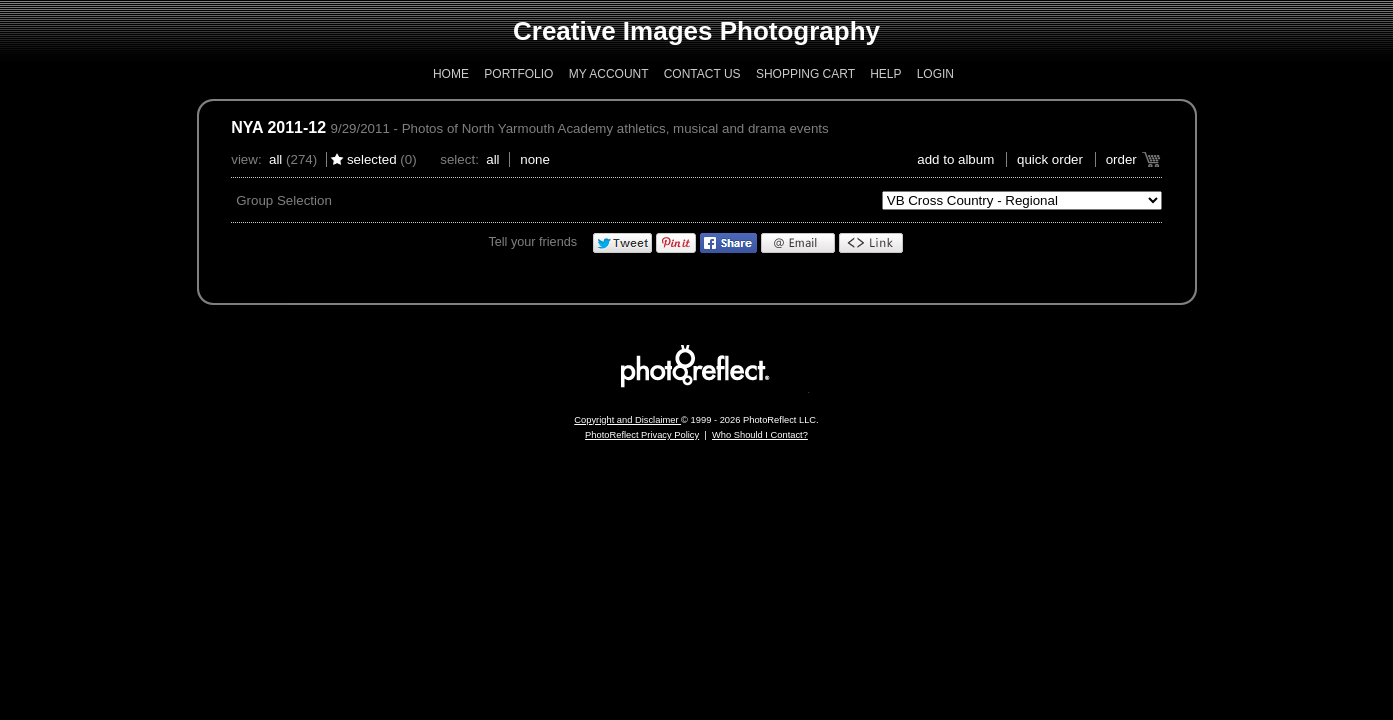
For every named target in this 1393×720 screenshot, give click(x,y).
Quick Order (1050, 159)
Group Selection (284, 200)
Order (1121, 159)
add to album (955, 159)
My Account (609, 74)
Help (885, 74)
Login (935, 74)
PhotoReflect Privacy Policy (642, 435)
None (535, 159)
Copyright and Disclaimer (627, 420)
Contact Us (702, 74)
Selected (372, 159)
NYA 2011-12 (278, 127)
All (275, 159)
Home (451, 74)
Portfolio (518, 74)
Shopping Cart (805, 74)
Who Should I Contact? (760, 435)
